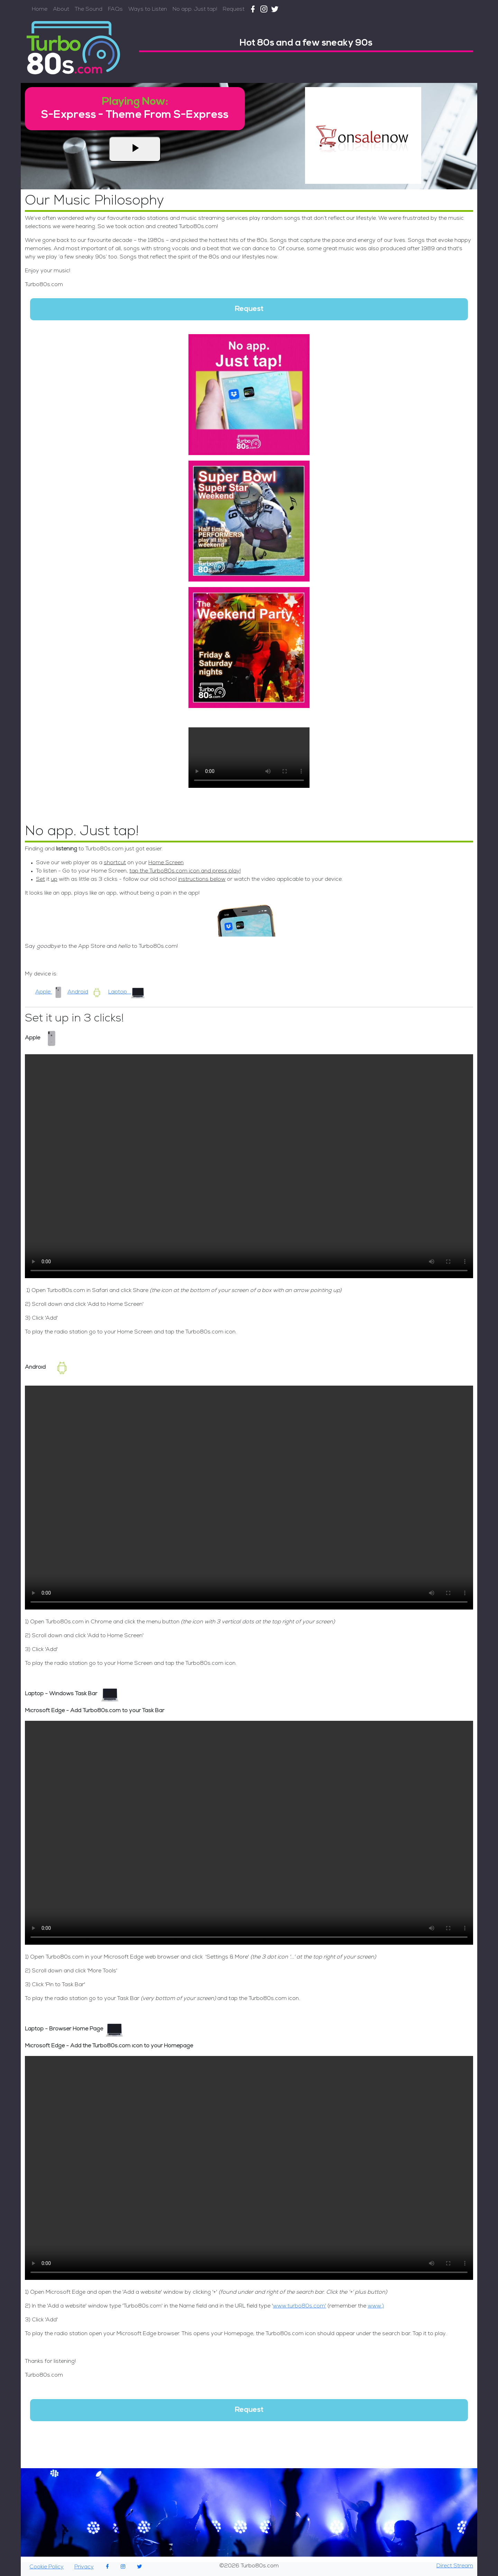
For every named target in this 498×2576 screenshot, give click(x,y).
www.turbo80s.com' (299, 2306)
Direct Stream (454, 2566)
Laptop (126, 992)
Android (86, 992)
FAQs (115, 9)
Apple (50, 992)
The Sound (88, 9)
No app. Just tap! (195, 9)
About (61, 9)
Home (39, 9)
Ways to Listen (147, 9)
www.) (376, 2306)
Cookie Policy (46, 2567)
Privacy (84, 2567)
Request (234, 9)
